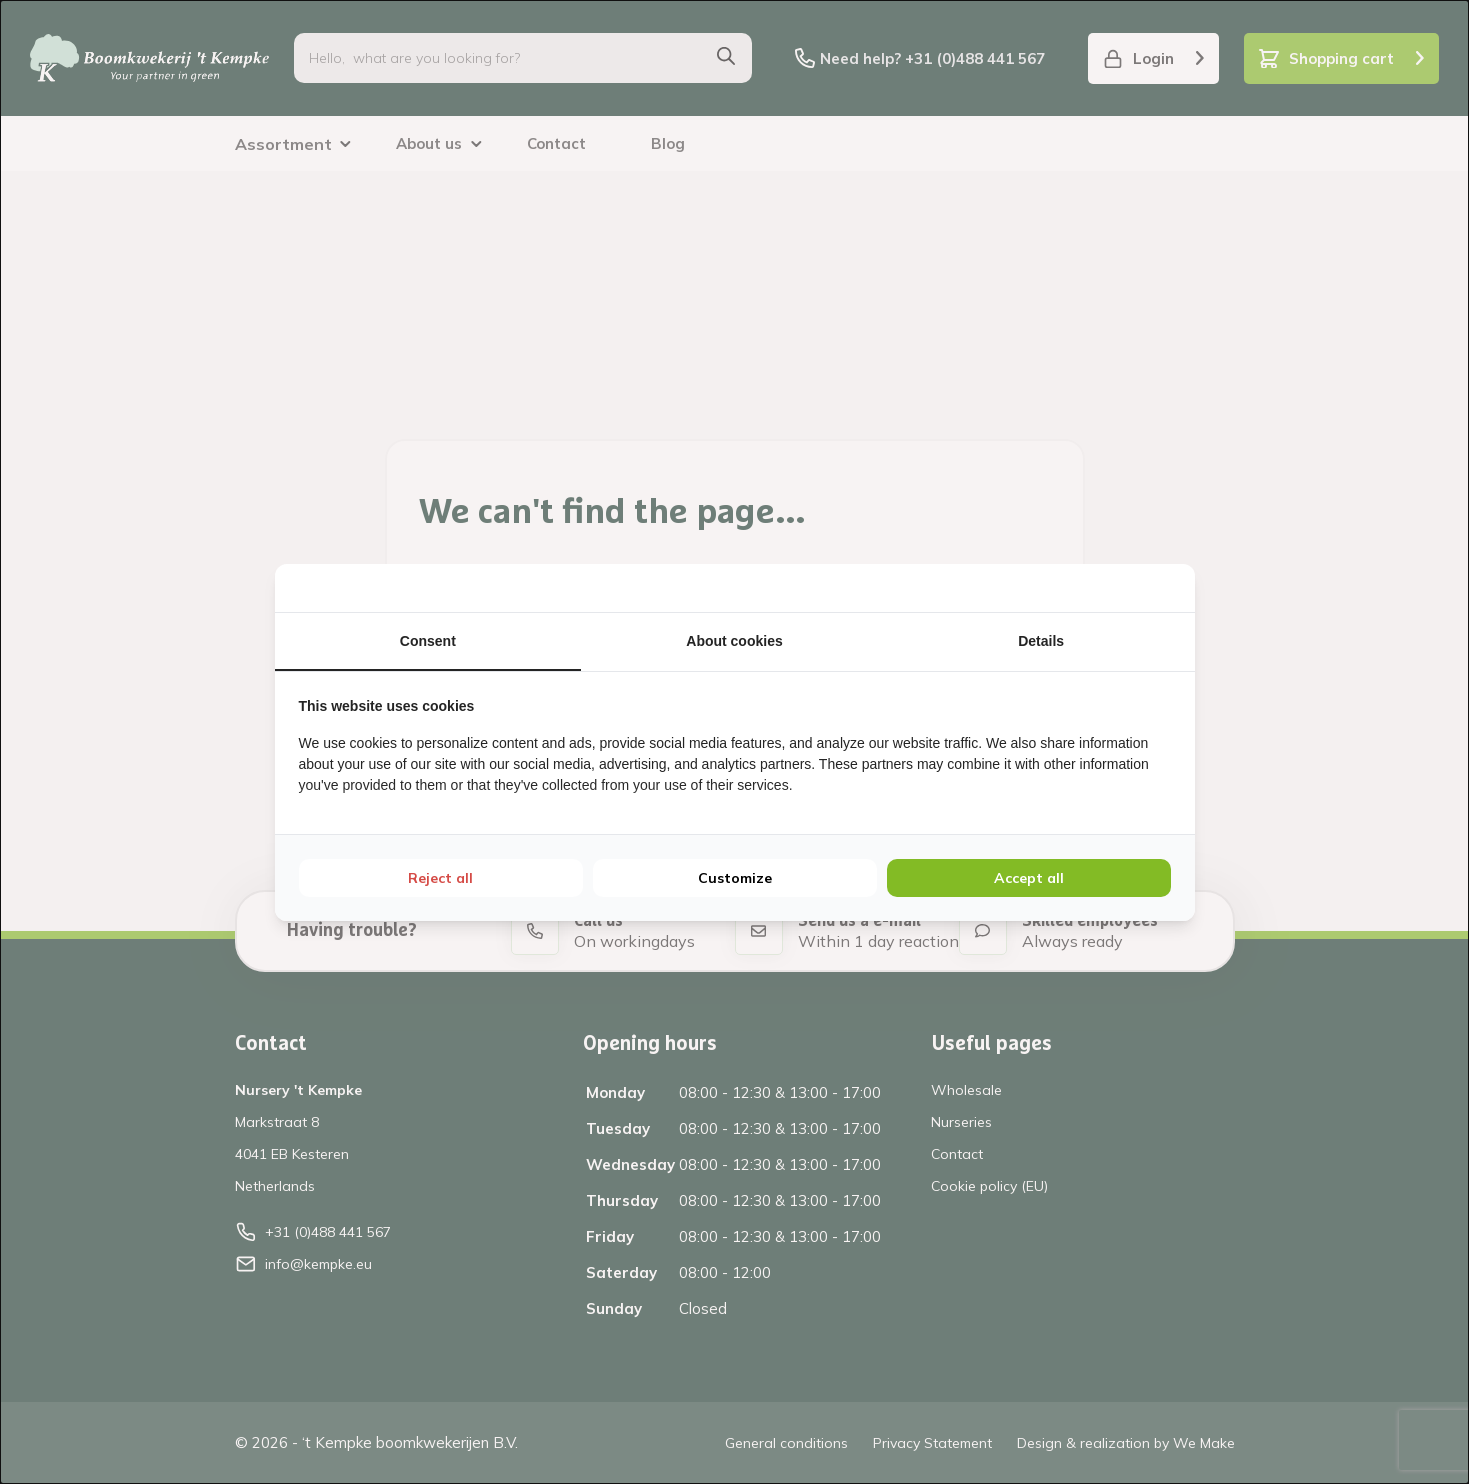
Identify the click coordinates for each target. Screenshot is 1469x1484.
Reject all (440, 878)
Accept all (1029, 878)
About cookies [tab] (734, 641)
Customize (735, 878)
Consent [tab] (428, 641)
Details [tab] (1041, 641)
